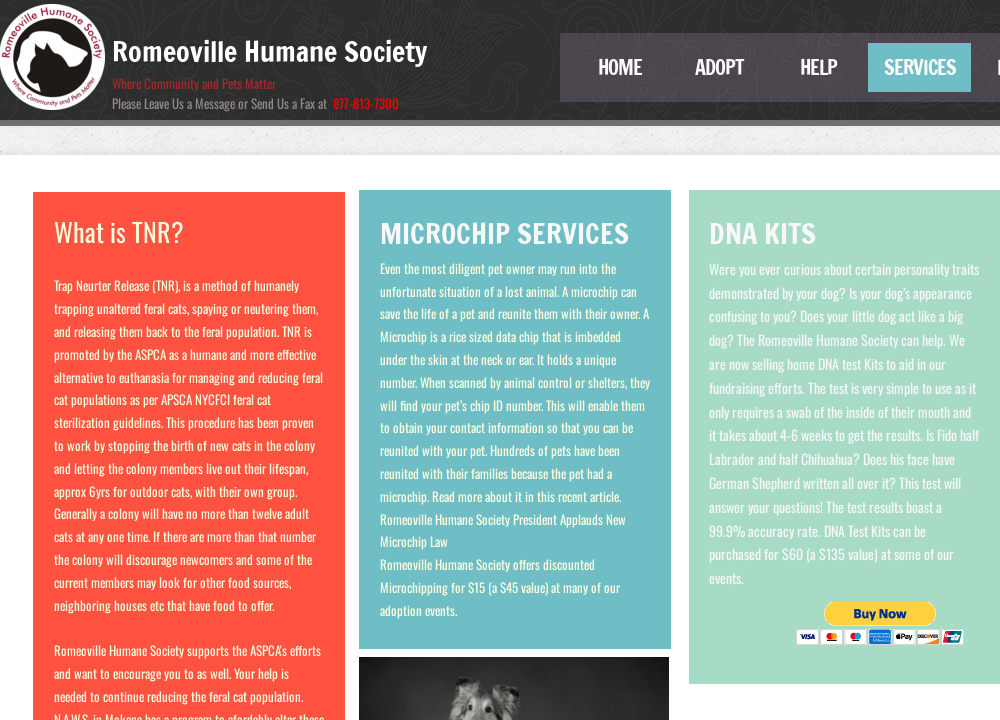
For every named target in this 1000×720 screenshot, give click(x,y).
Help (818, 67)
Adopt (719, 67)
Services (920, 67)
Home (620, 67)
